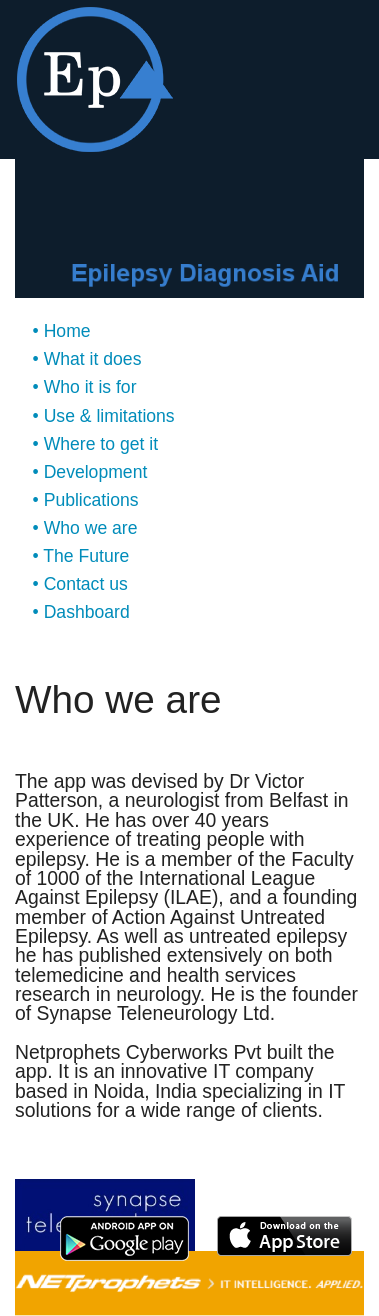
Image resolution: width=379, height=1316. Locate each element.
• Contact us (80, 584)
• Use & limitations (104, 416)
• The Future (81, 556)
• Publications (86, 500)
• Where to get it (95, 444)
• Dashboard (81, 612)
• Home (62, 331)
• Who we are (85, 528)
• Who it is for (85, 387)
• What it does (87, 359)
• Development (90, 472)
